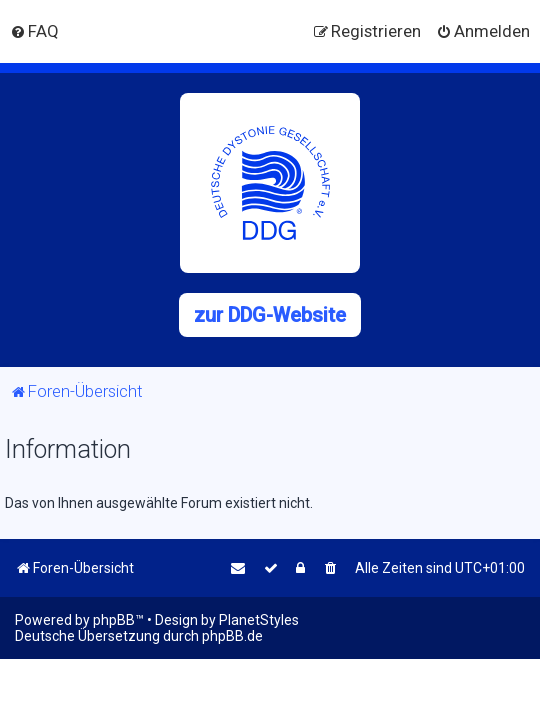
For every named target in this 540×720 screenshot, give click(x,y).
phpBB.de (232, 636)
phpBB (114, 620)
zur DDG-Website (270, 315)
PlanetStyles (259, 620)
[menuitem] (34, 31)
